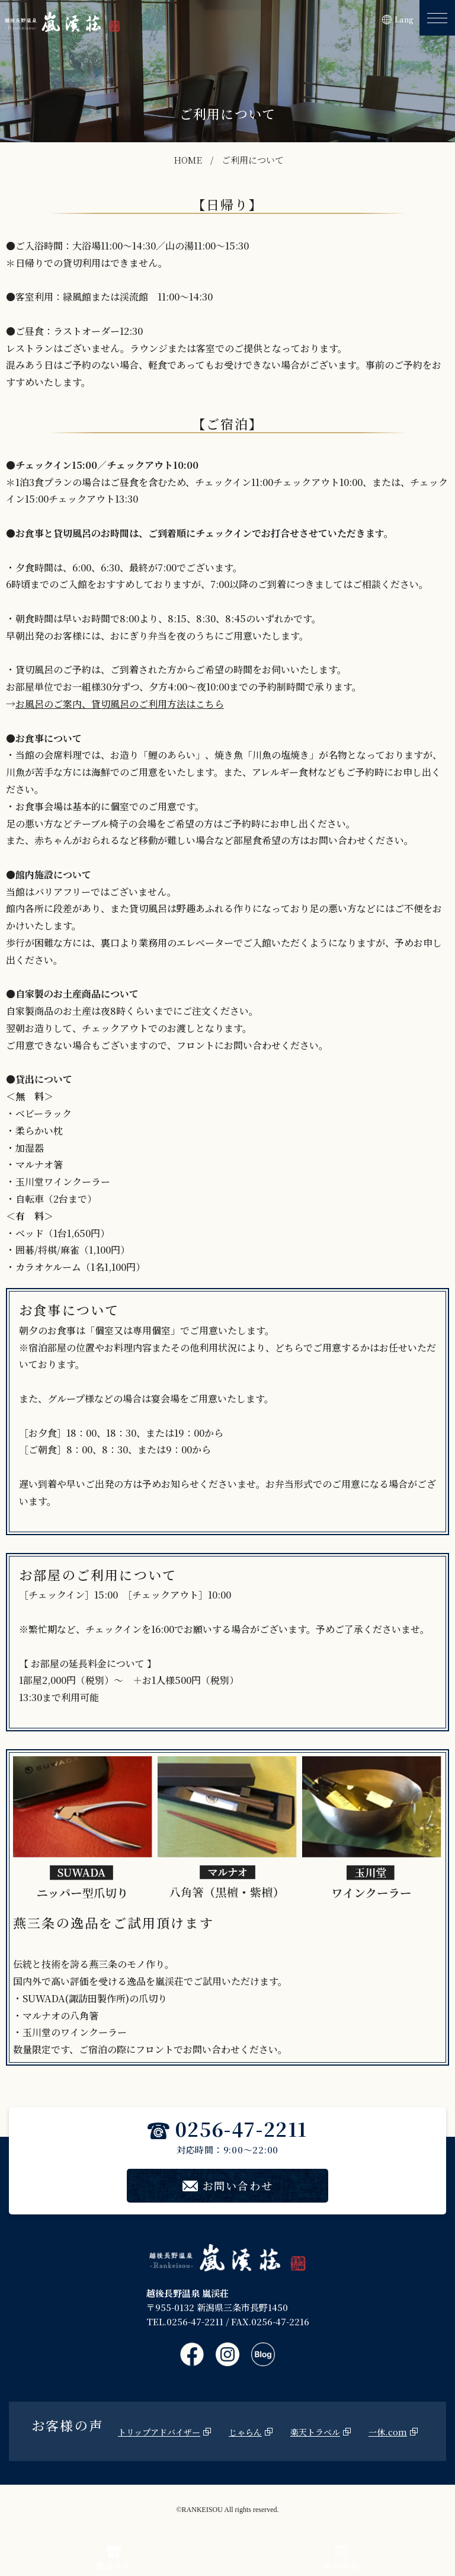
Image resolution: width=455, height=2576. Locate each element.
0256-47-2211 (227, 2128)
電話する (113, 2559)
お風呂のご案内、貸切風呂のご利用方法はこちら (119, 704)
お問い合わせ (227, 2185)
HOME (188, 160)
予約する (341, 2558)
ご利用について (253, 160)
